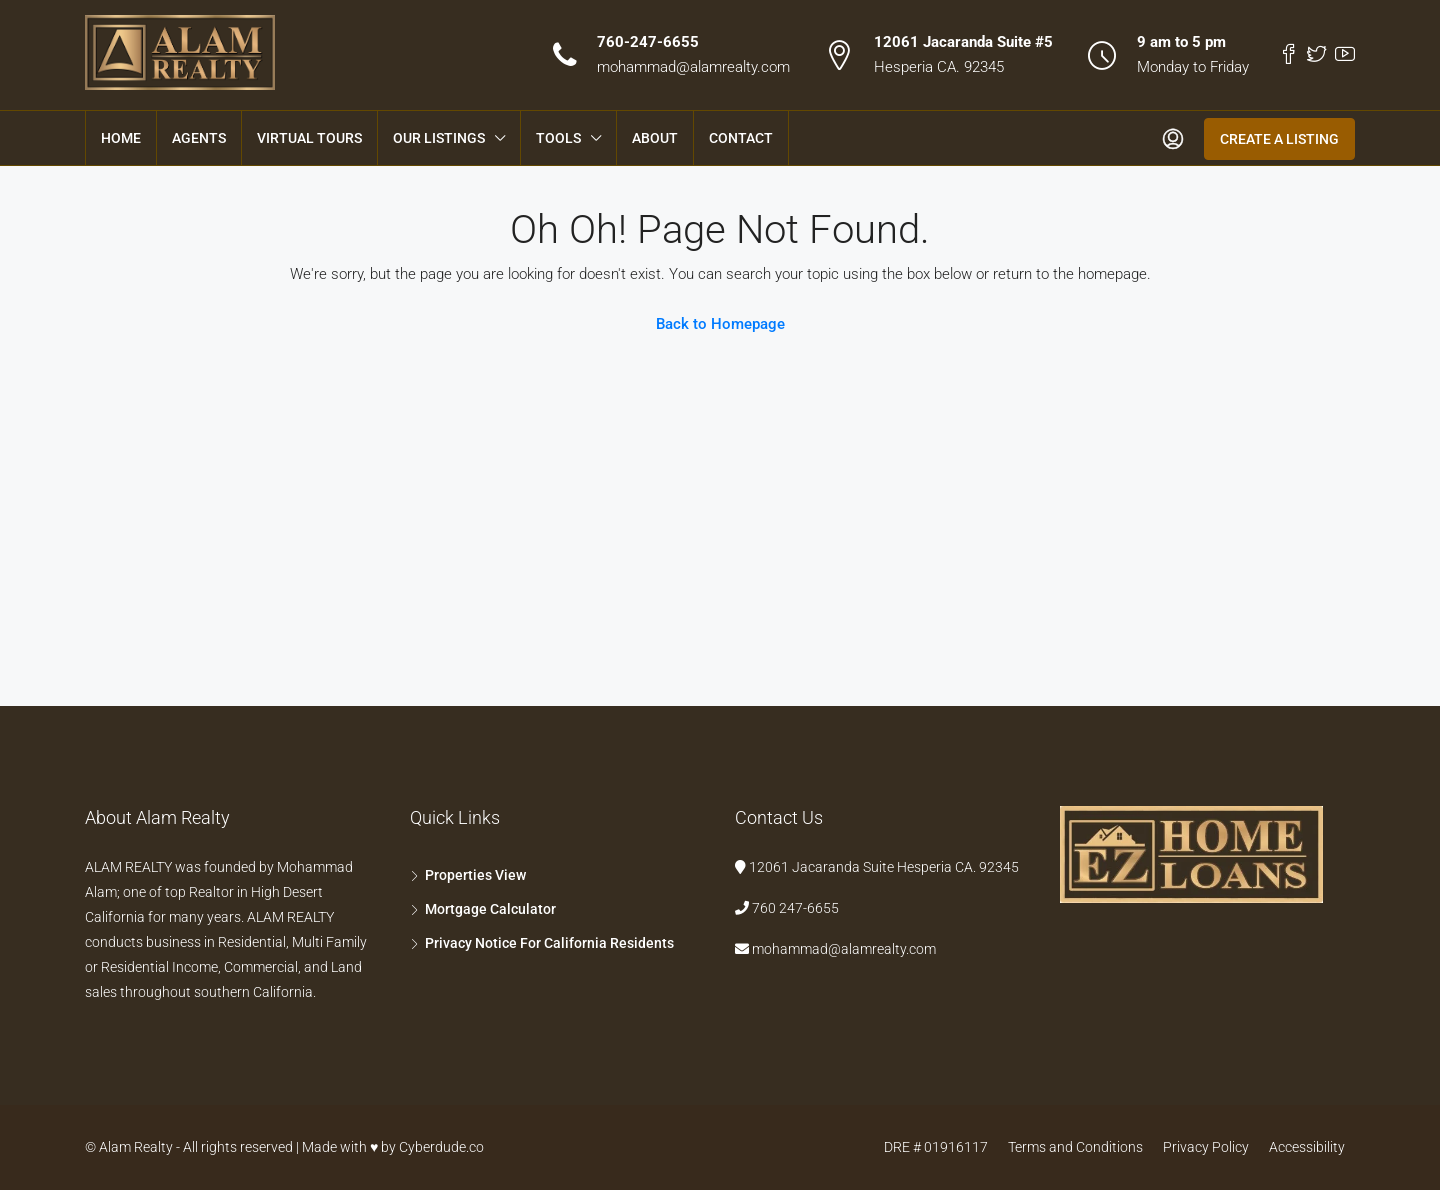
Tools (558, 138)
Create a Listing (1279, 139)
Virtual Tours (309, 138)
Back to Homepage (720, 324)
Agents (199, 138)
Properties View (475, 875)
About (655, 138)
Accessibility (1307, 1147)
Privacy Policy (1206, 1147)
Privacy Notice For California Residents (549, 943)
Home (121, 138)
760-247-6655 (648, 42)
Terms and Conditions (1075, 1147)
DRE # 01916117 (936, 1147)
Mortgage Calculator (490, 909)
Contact (741, 138)
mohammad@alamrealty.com (693, 67)
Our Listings (439, 138)
